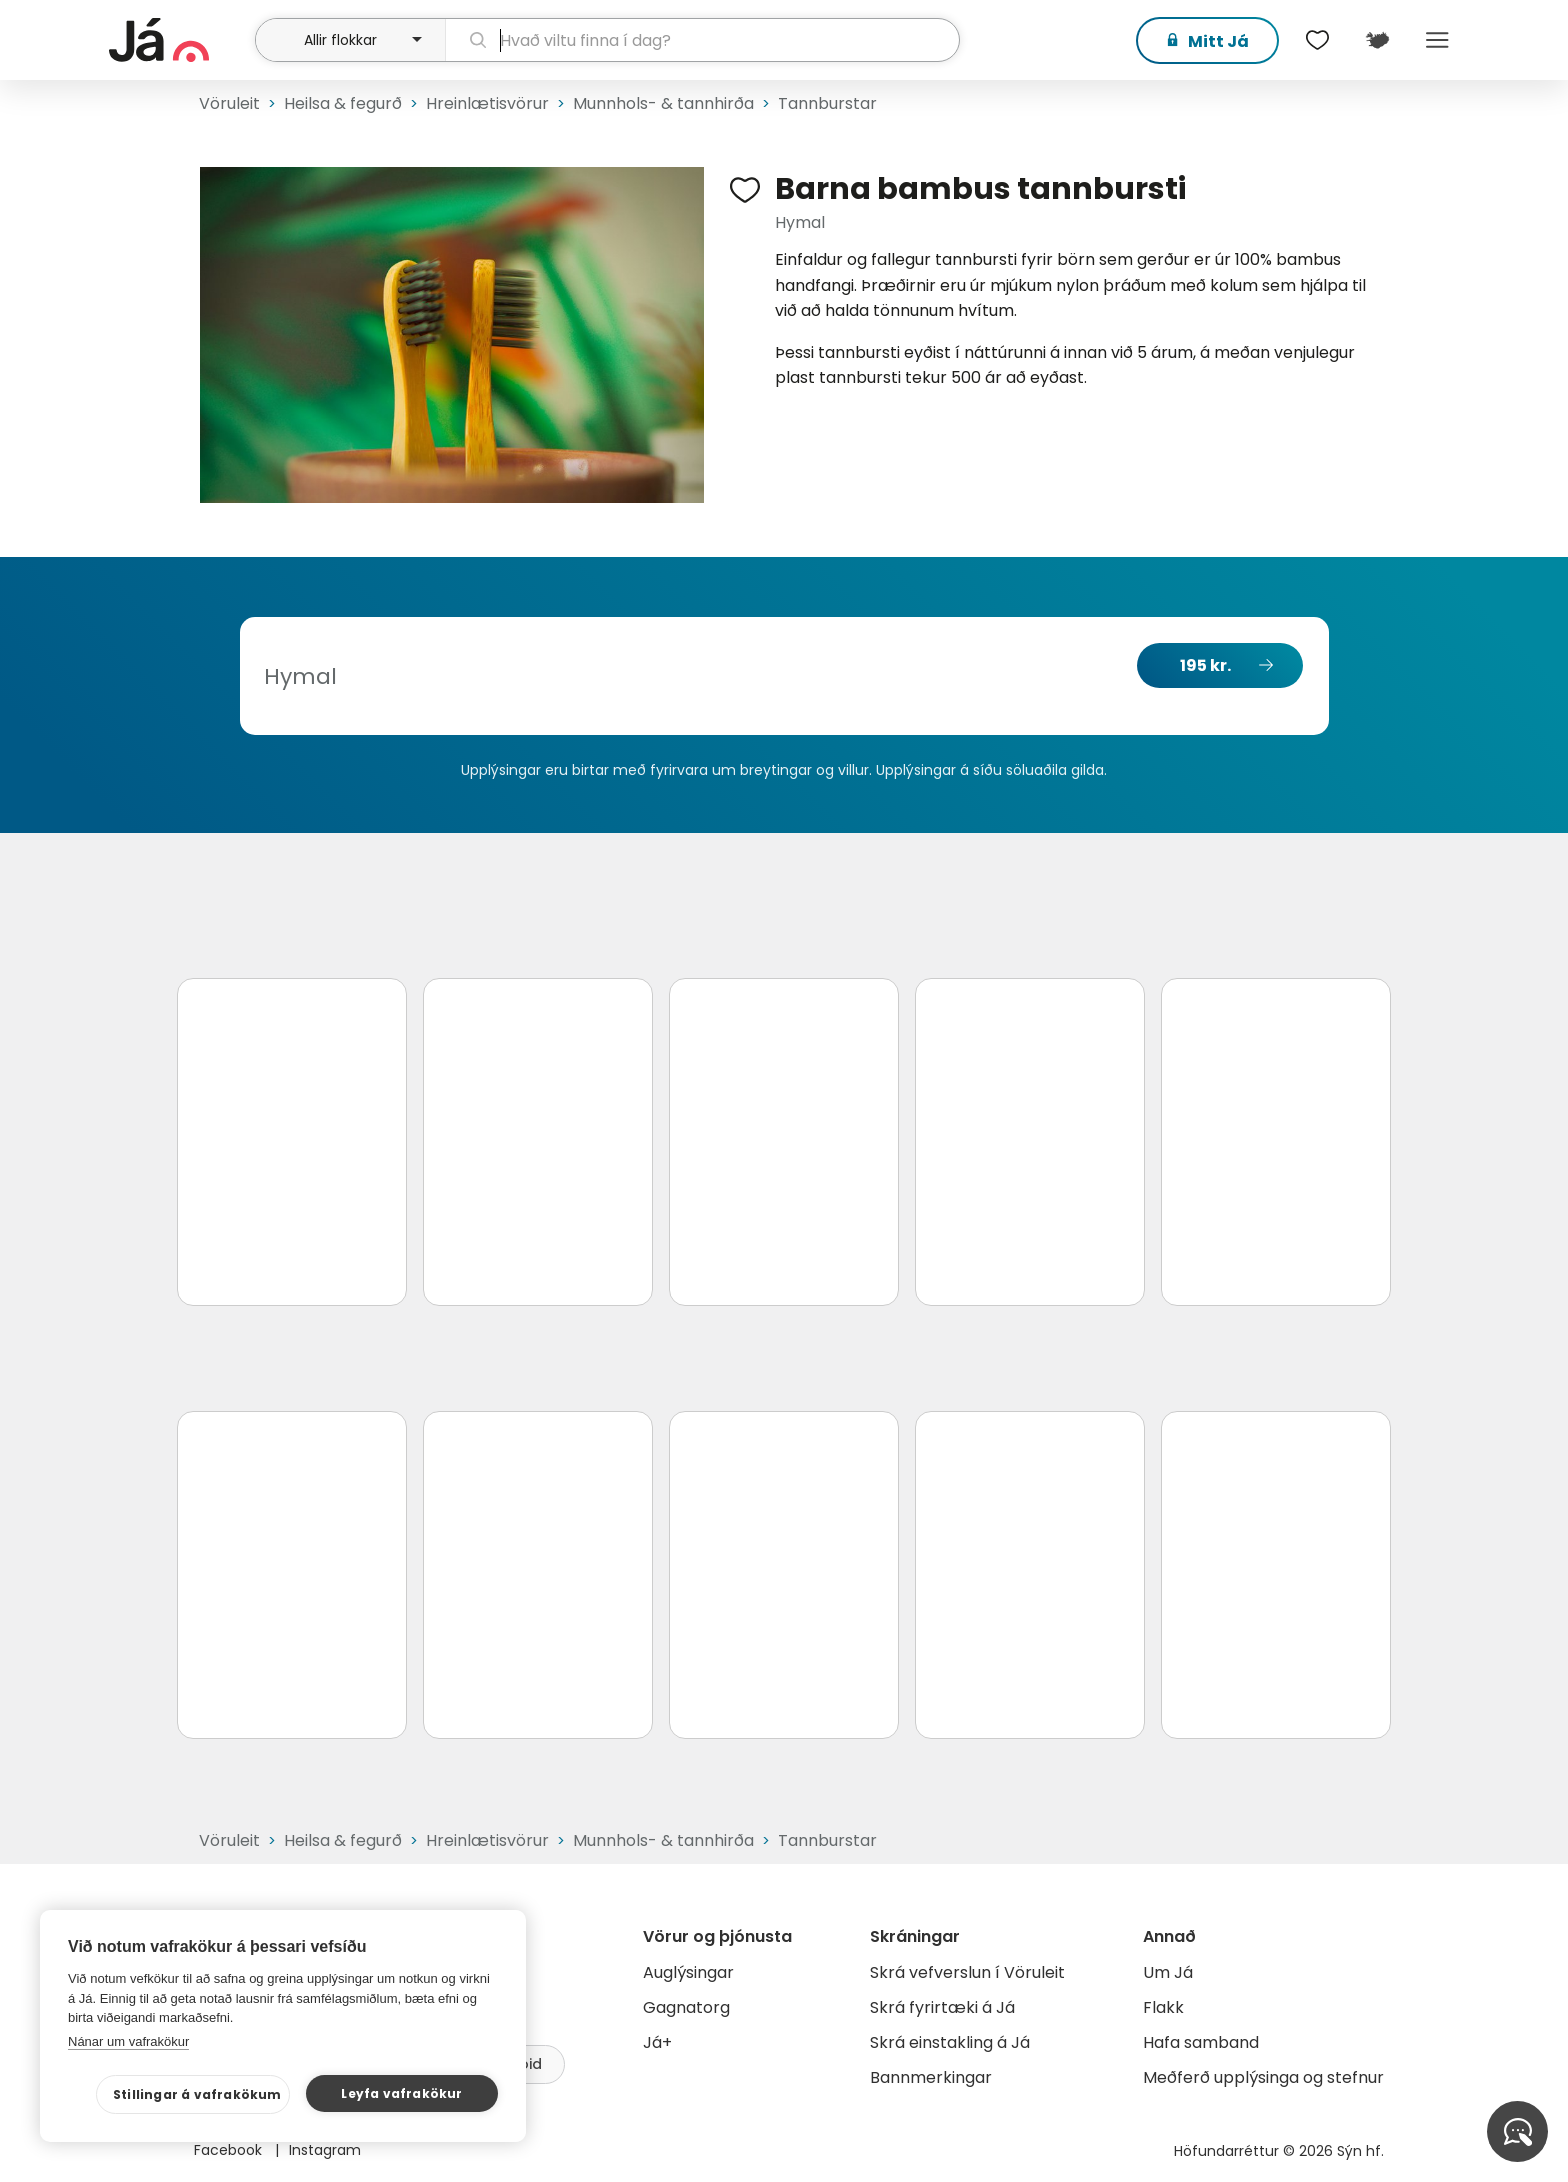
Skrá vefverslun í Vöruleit (967, 1972)
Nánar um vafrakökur (128, 2041)
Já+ (657, 2042)
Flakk (1163, 2007)
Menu (1437, 40)
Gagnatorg (686, 2007)
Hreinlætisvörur (487, 103)
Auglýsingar (688, 1972)
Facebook (230, 2150)
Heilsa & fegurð (343, 103)
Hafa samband (1201, 2042)
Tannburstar (827, 103)
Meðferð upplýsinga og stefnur (1263, 2077)
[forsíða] (179, 40)
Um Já (1168, 1972)
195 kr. (1205, 665)
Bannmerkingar (931, 2077)
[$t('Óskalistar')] (1317, 40)
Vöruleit (229, 103)
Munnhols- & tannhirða (663, 103)
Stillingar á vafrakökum (197, 2094)
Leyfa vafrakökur (401, 2093)
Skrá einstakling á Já (950, 2042)
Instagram (325, 2150)
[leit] (702, 40)
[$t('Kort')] (1377, 40)
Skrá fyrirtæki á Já (942, 2007)
